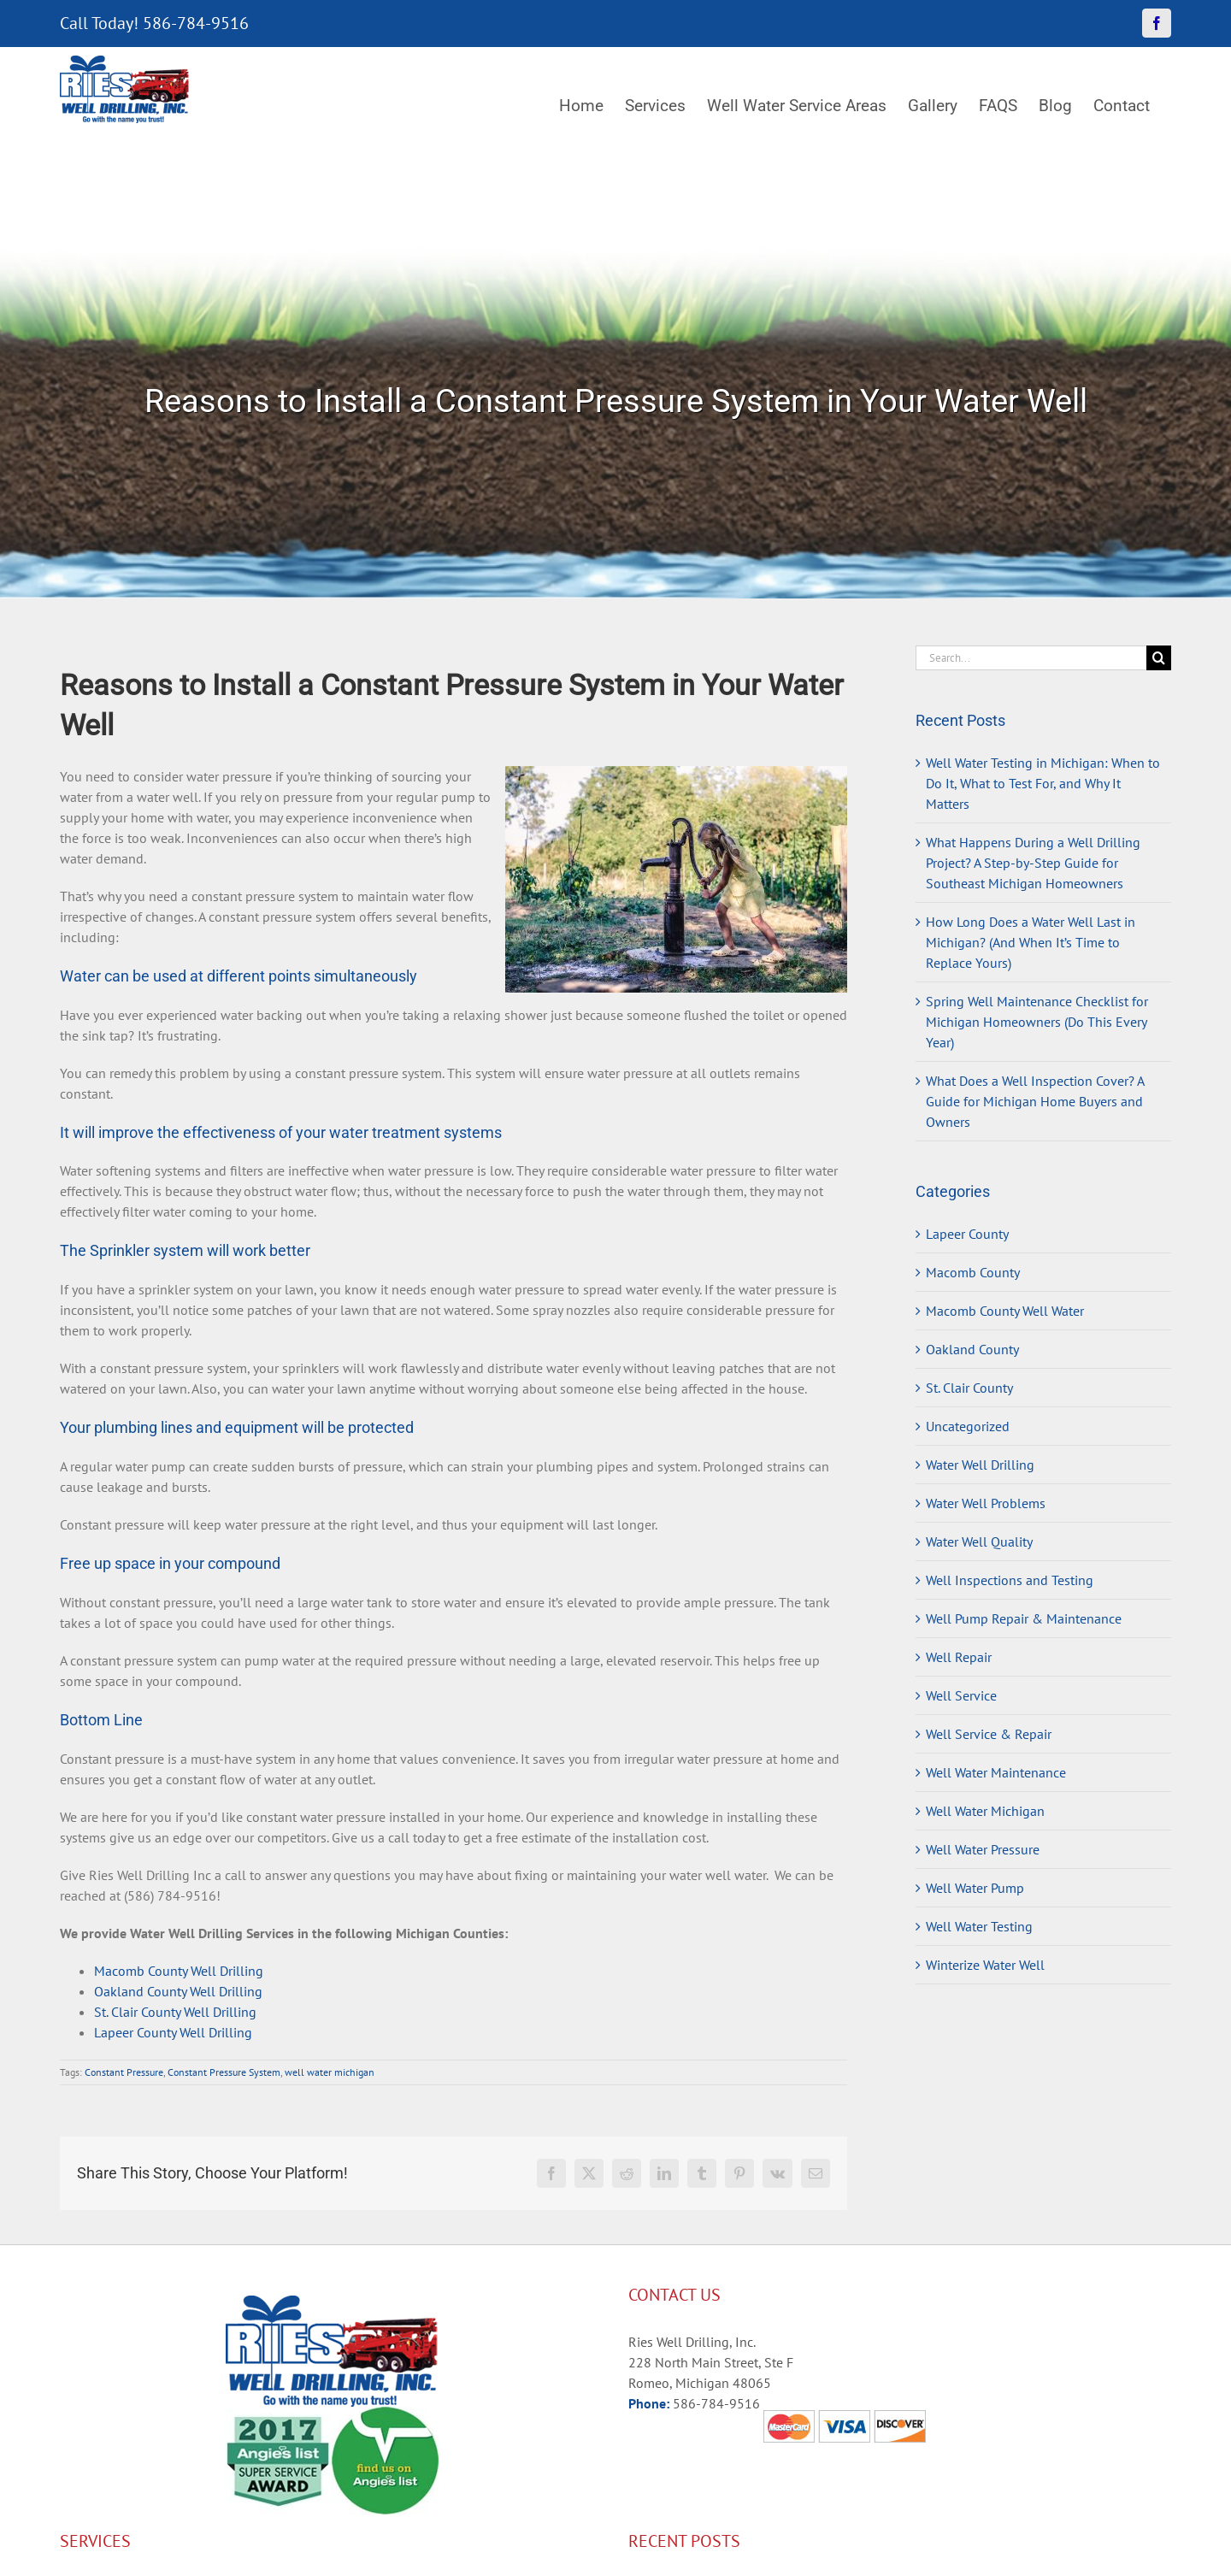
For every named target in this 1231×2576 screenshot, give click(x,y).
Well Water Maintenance (996, 1772)
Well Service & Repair (988, 1733)
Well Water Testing (979, 1926)
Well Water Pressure (983, 1849)
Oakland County (972, 1349)
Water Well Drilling (980, 1464)
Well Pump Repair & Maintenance (1024, 1618)
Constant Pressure (124, 2072)
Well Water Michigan (985, 1810)
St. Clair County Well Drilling (175, 2011)
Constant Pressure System (224, 2072)
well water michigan (329, 2072)
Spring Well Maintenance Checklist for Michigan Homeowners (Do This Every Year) (1037, 1022)
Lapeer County (967, 1233)
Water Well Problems (985, 1503)
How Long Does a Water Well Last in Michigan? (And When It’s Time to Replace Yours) (1030, 942)
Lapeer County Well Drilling (173, 2032)
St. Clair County (969, 1387)
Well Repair (959, 1656)
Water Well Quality (979, 1541)
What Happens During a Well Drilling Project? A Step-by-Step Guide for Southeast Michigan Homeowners (1033, 863)
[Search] (1158, 657)
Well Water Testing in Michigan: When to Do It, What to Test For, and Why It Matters (1043, 783)
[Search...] (1031, 657)
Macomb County (973, 1272)
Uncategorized (968, 1426)
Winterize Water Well (985, 1964)
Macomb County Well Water (1005, 1310)
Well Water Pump (975, 1887)
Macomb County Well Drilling (178, 1970)
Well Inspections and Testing (1009, 1580)
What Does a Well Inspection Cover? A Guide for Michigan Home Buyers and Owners (1035, 1101)
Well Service (961, 1695)
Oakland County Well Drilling (178, 1991)
